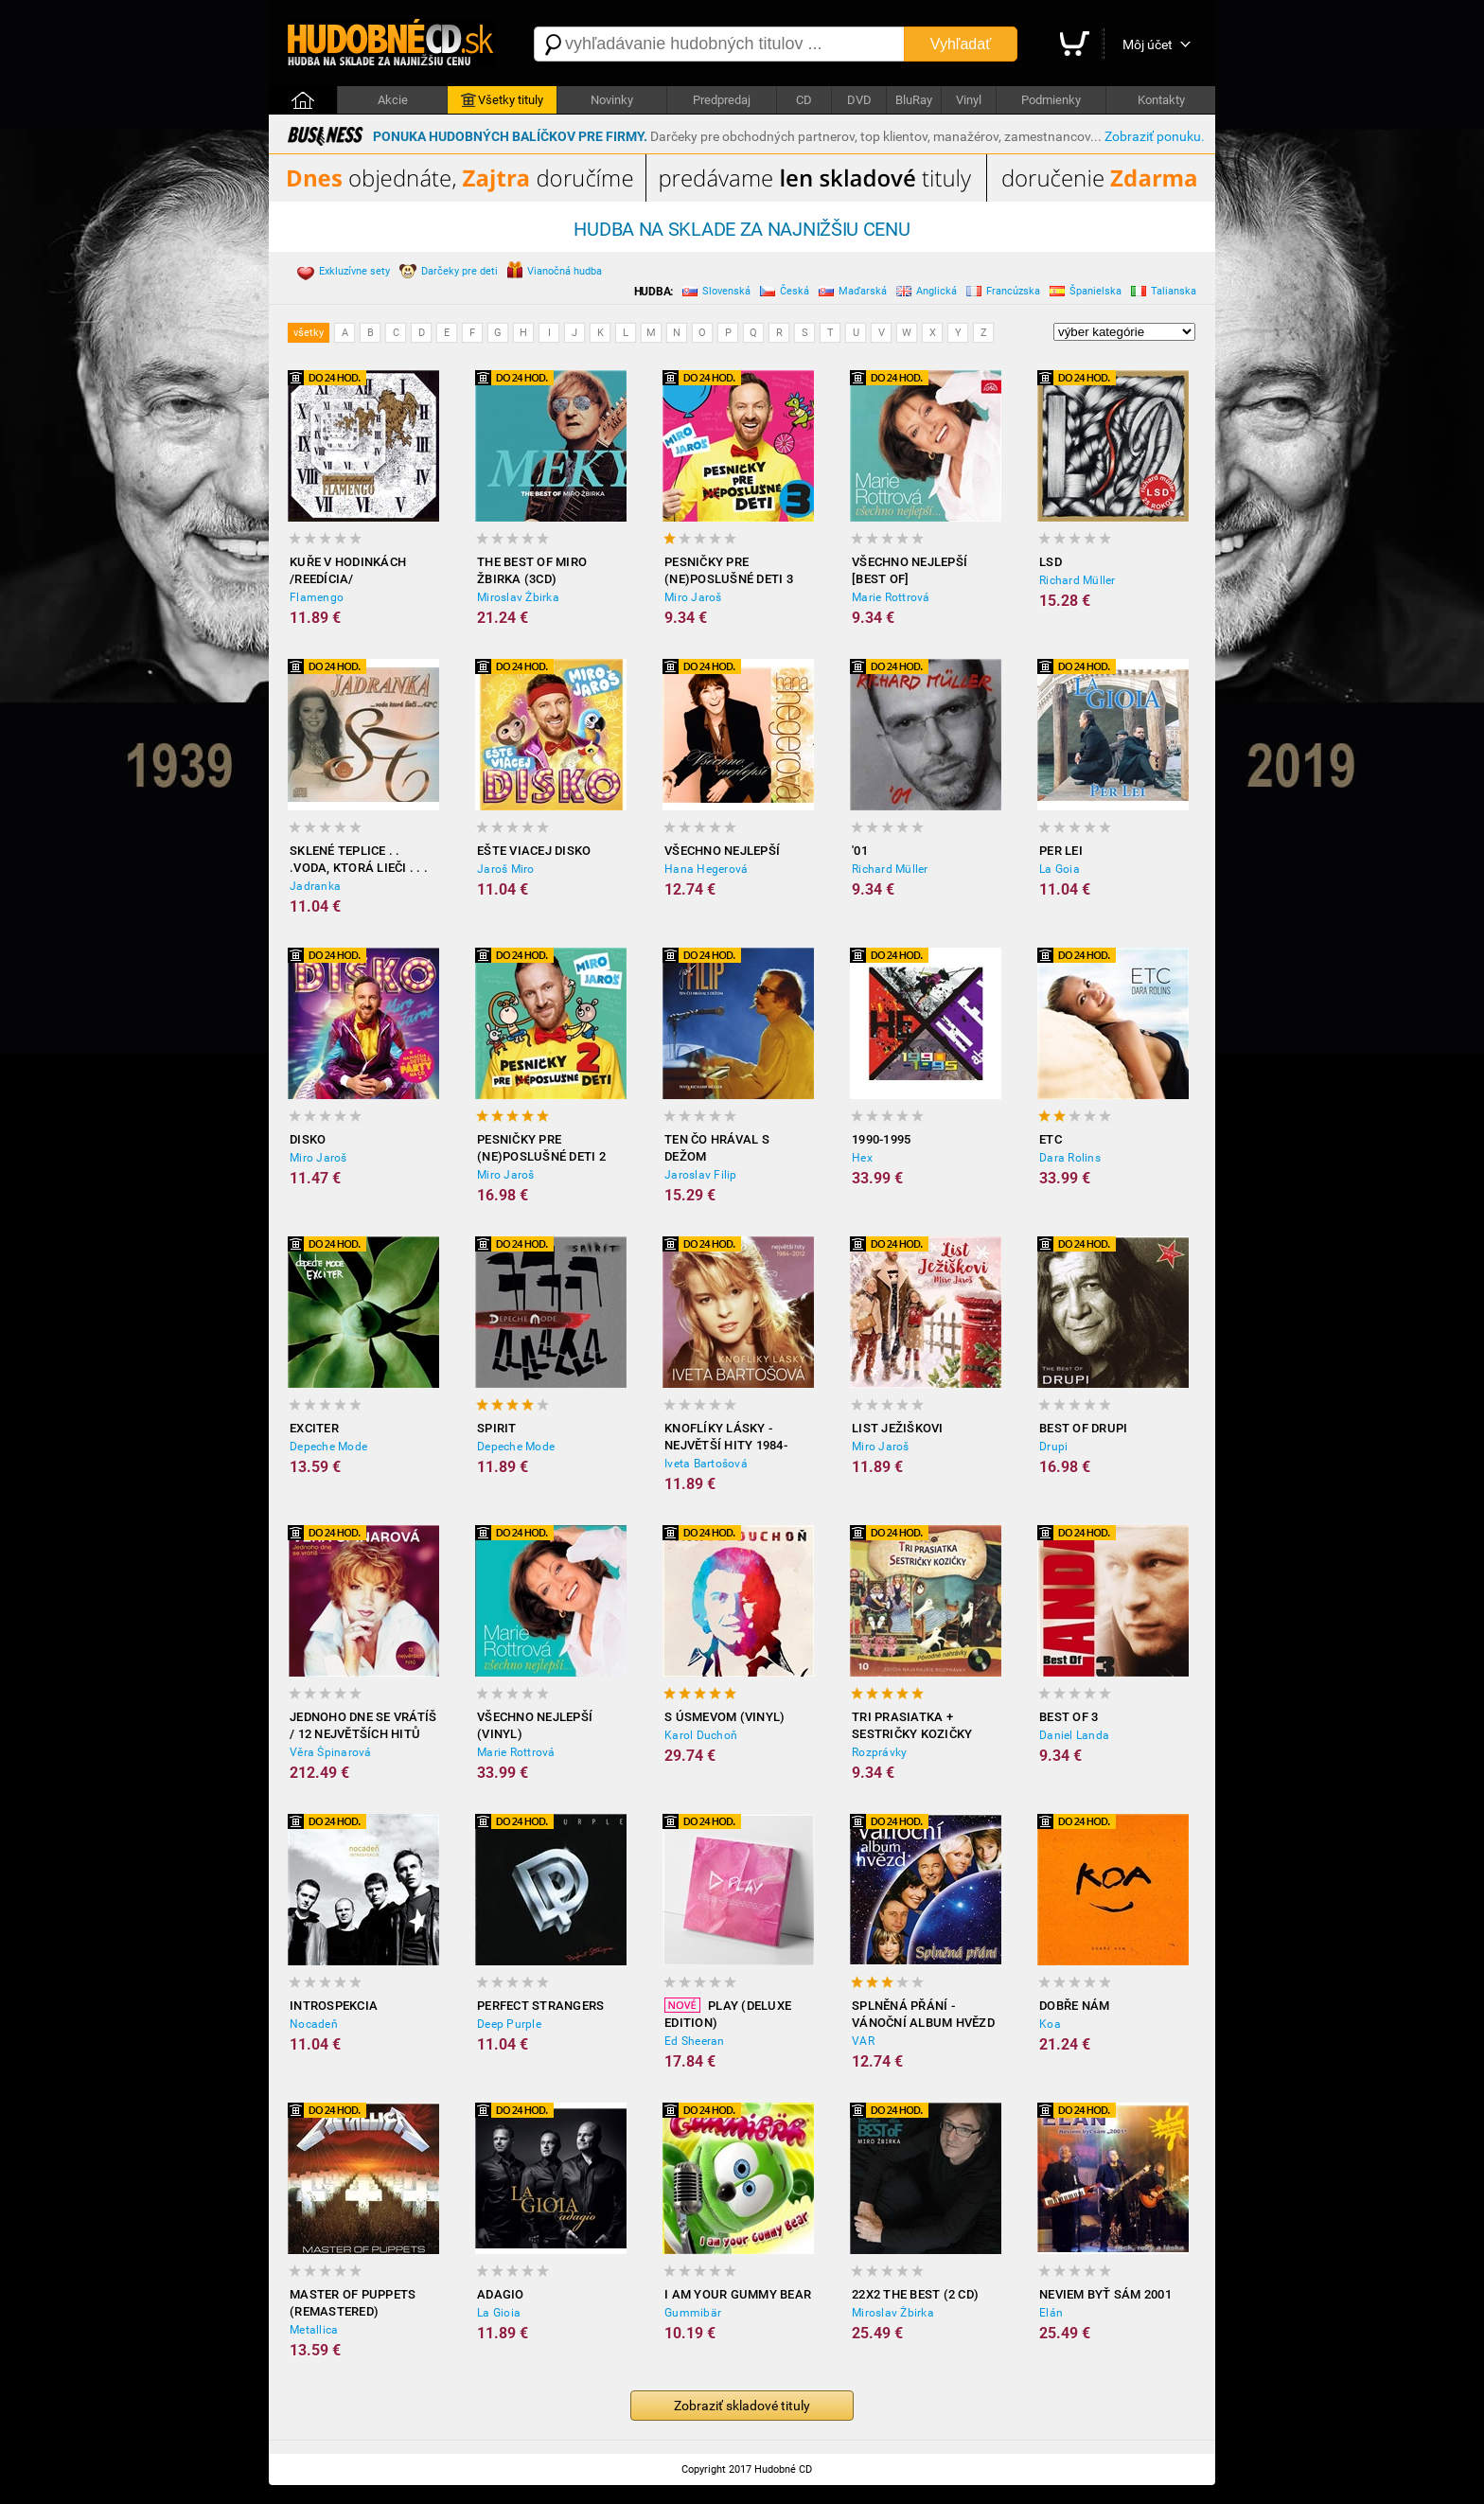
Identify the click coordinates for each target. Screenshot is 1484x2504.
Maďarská (853, 293)
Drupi (1053, 1446)
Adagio (500, 2294)
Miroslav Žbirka (518, 597)
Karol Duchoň (700, 1735)
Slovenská (716, 293)
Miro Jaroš (693, 597)
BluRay (913, 100)
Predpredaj (722, 100)
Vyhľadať (960, 44)
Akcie (393, 100)
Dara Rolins (1070, 1157)
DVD (859, 100)
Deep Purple (509, 2024)
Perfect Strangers (540, 2005)
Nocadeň (314, 2024)
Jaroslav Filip (700, 1174)
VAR (863, 2041)
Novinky (612, 100)
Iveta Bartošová (706, 1463)
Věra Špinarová (331, 1752)
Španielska (1086, 293)
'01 (860, 851)
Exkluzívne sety (343, 273)
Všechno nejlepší (722, 851)
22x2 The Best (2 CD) (915, 2294)
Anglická (926, 293)
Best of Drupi (1083, 1428)
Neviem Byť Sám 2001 (1105, 2294)
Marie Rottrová (891, 597)
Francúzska (1003, 293)
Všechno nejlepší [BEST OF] (909, 570)
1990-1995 (881, 1139)
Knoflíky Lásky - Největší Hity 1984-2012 (725, 1437)
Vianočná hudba (554, 271)
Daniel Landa (1074, 1735)
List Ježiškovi (898, 1428)
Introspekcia (334, 2005)
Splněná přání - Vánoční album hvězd (923, 2014)
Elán (1051, 2312)
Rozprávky (879, 1752)
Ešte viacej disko (534, 851)
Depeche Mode (328, 1446)
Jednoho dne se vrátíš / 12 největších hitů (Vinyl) (363, 1726)
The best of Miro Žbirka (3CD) (532, 570)
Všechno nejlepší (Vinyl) (534, 1725)
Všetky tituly (502, 100)
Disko (308, 1139)
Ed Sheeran (694, 2041)
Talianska (1163, 293)
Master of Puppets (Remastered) (352, 2302)
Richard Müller (1077, 580)
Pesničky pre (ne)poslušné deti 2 (541, 1147)
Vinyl (968, 100)
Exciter (314, 1428)
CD (804, 100)
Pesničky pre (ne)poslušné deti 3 (728, 570)
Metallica (314, 2329)
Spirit (497, 1428)
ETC (1050, 1139)
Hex (862, 1157)
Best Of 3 (1068, 1717)
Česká (784, 293)
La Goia (1059, 869)
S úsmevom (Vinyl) (724, 1717)
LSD (1050, 562)
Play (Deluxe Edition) (727, 2014)
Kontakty (1161, 100)
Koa (1050, 2024)
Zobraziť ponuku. (1154, 136)
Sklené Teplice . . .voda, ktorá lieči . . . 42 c (359, 860)
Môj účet (1147, 44)
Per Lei (1061, 851)
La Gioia (499, 2312)
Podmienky (1051, 100)
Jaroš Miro (506, 869)
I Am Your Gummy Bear (737, 2294)
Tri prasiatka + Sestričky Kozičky (912, 1725)
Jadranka (315, 886)
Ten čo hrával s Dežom (716, 1147)
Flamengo (317, 597)
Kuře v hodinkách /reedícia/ (348, 570)
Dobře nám (1074, 2005)
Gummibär (692, 2312)
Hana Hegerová (706, 869)
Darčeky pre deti (448, 272)
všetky (308, 333)
